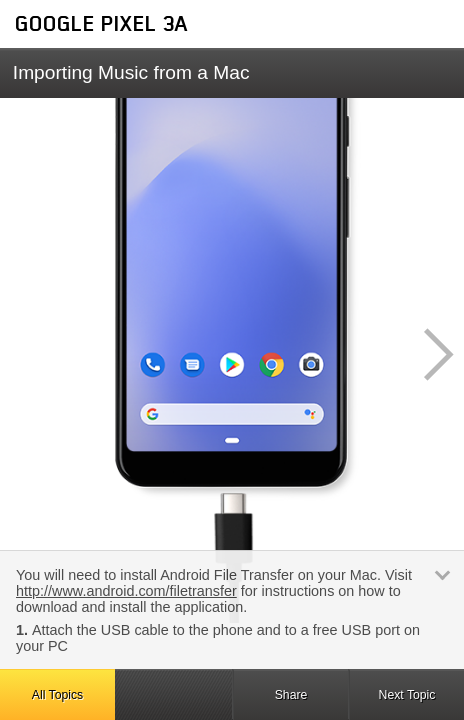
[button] (428, 355)
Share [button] (291, 695)
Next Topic (407, 695)
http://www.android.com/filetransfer (126, 591)
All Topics (57, 695)
